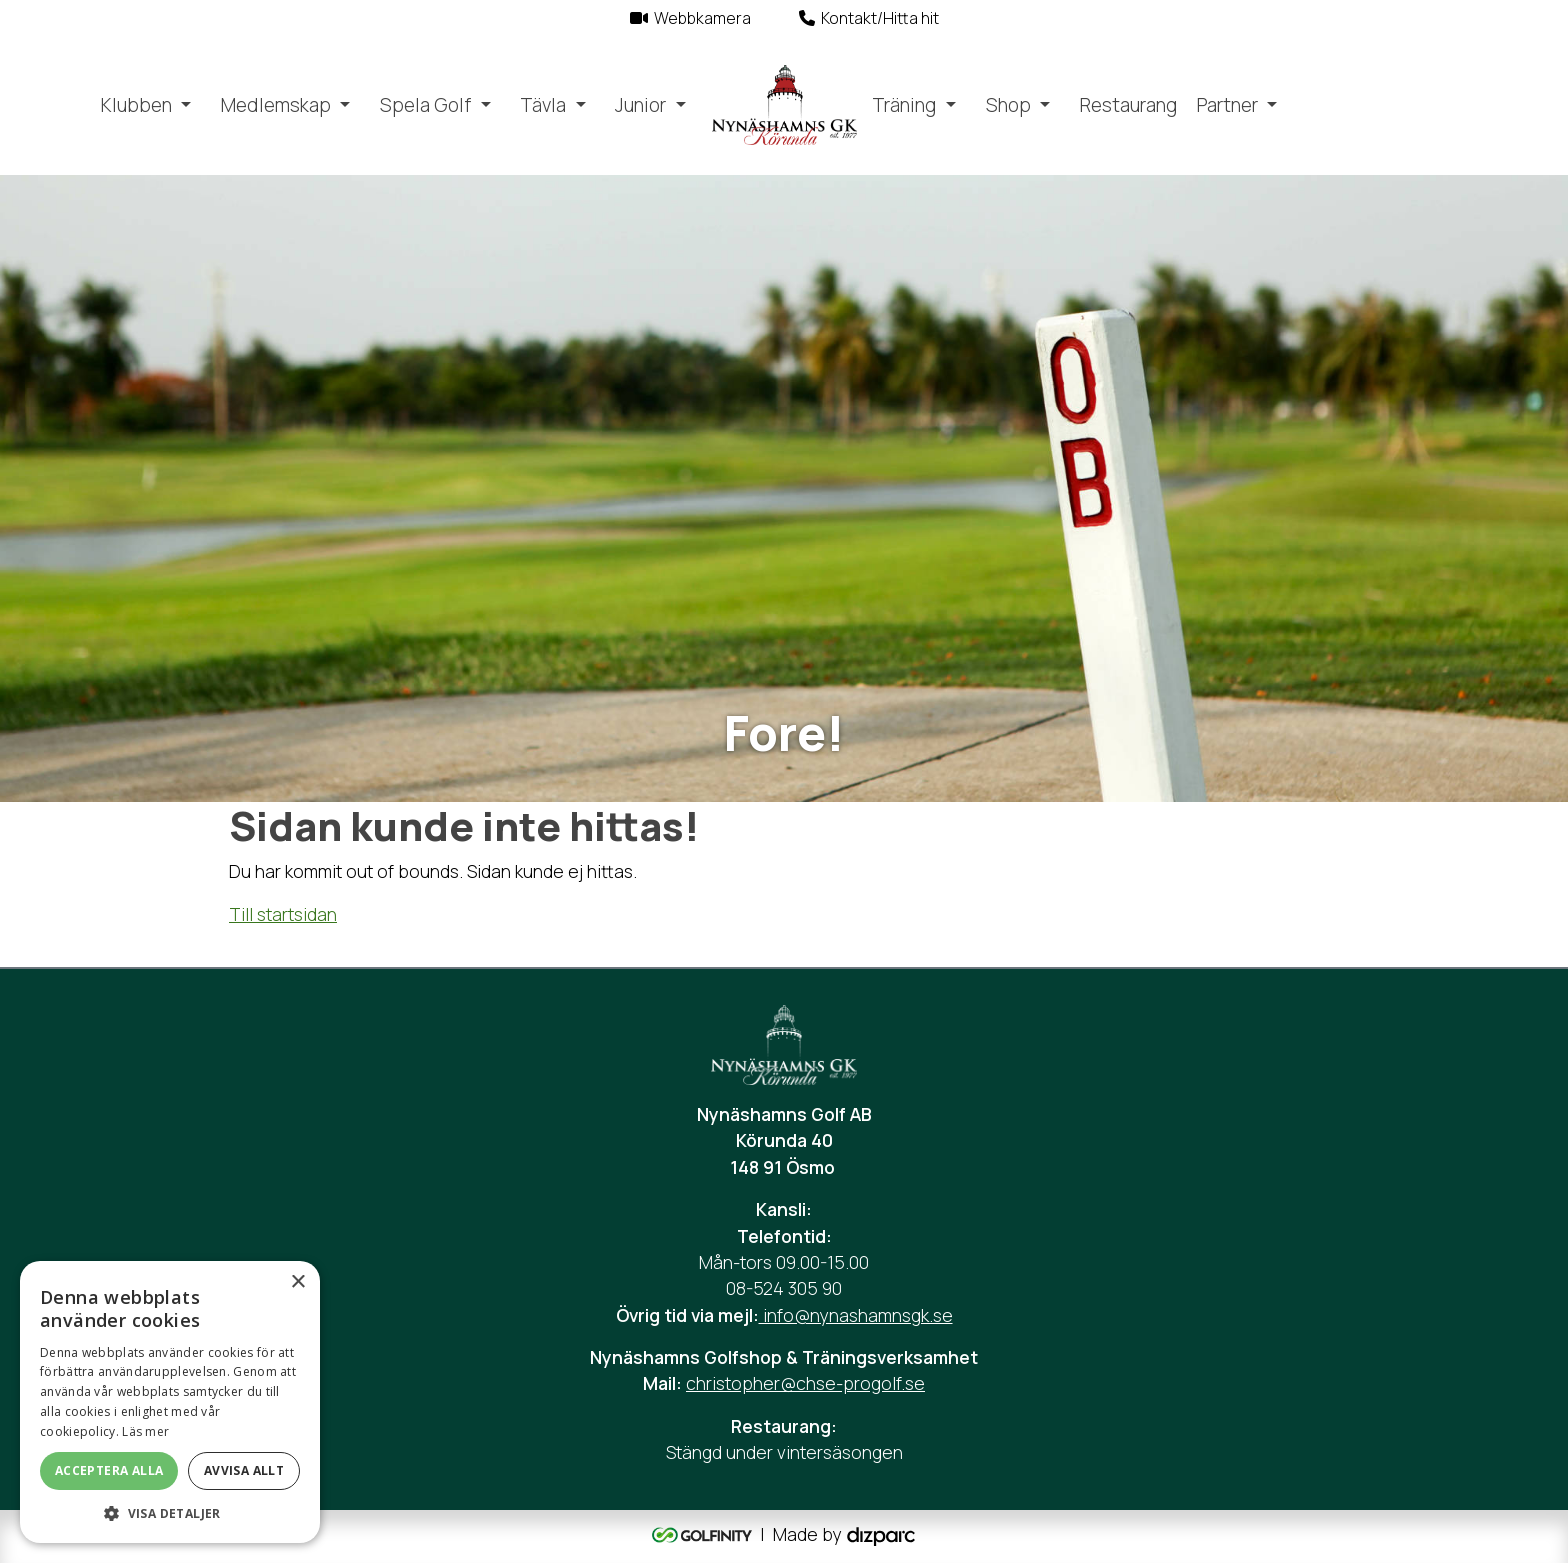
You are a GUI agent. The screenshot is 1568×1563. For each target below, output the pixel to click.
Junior (640, 105)
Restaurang (1128, 105)
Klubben (136, 105)
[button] (170, 1513)
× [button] (297, 1282)
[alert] (170, 1402)
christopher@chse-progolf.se (805, 1383)
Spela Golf (425, 105)
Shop (1008, 105)
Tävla (543, 105)
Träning (904, 105)
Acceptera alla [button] (109, 1470)
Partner (1227, 105)
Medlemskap (276, 105)
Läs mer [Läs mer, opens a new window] (145, 1431)
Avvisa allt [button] (244, 1470)
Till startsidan (283, 914)
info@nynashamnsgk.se (856, 1315)
